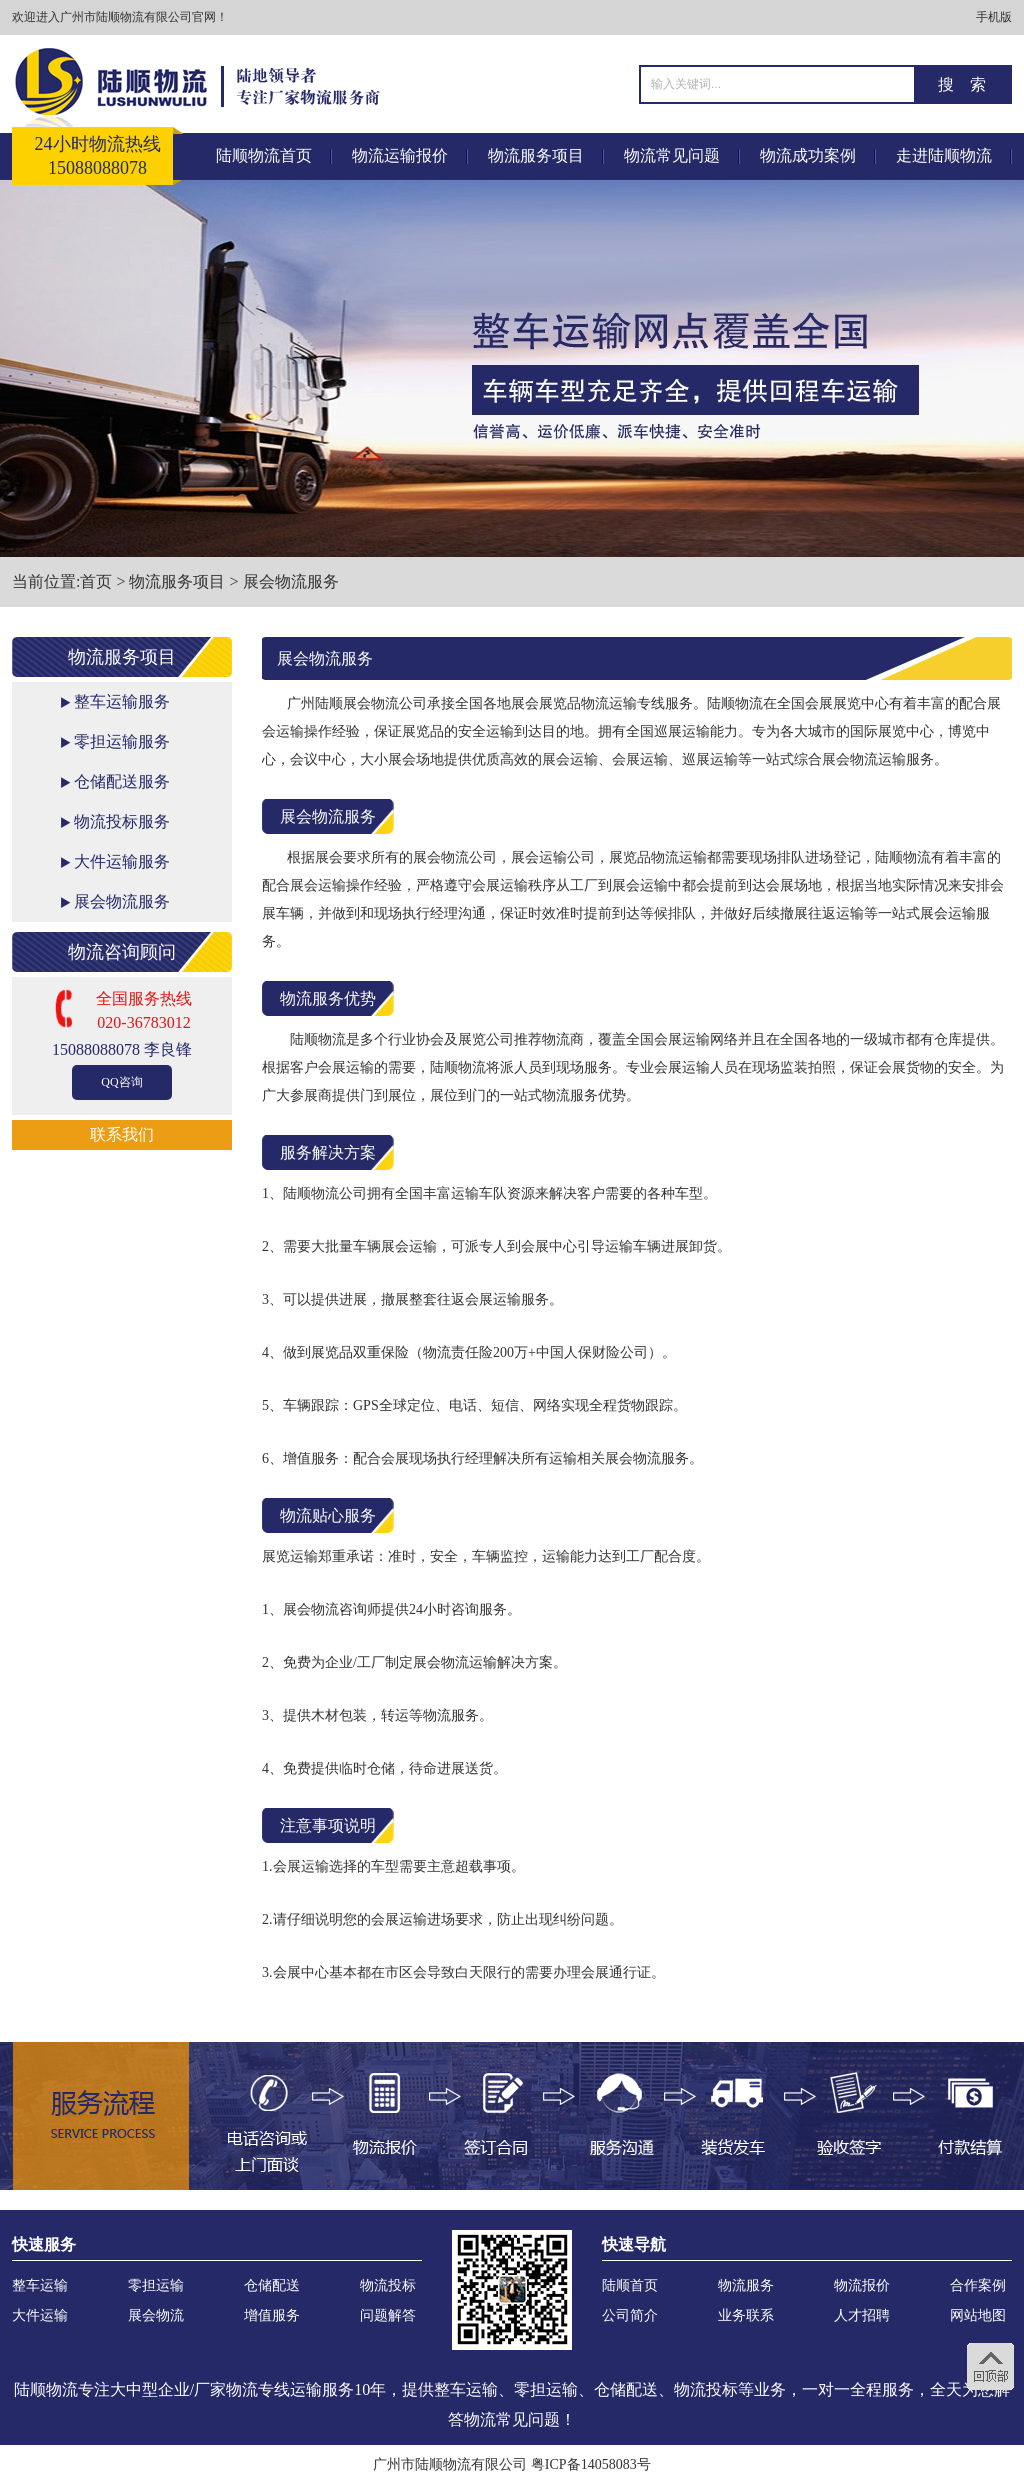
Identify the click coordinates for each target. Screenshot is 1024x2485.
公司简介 (630, 2315)
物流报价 (862, 2285)
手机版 (994, 17)
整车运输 (40, 2285)
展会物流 (156, 2315)
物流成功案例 (808, 155)
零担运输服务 (122, 741)
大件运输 (40, 2315)
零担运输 (156, 2285)
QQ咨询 (121, 1082)
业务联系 (746, 2315)
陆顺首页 (630, 2285)
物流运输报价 (400, 155)
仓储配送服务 (122, 781)
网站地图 (978, 2315)
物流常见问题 (672, 155)
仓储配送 (272, 2285)
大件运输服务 (122, 861)
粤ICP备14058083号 (591, 2464)
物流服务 (746, 2285)
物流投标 (388, 2285)
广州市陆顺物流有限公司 (450, 2464)
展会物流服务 (291, 581)
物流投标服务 (122, 821)
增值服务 (272, 2315)
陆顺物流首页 (264, 155)
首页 (96, 581)
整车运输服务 (122, 701)
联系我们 (122, 1134)
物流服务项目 (536, 155)
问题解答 (388, 2315)
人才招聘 (862, 2315)
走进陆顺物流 (944, 155)
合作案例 (978, 2285)
